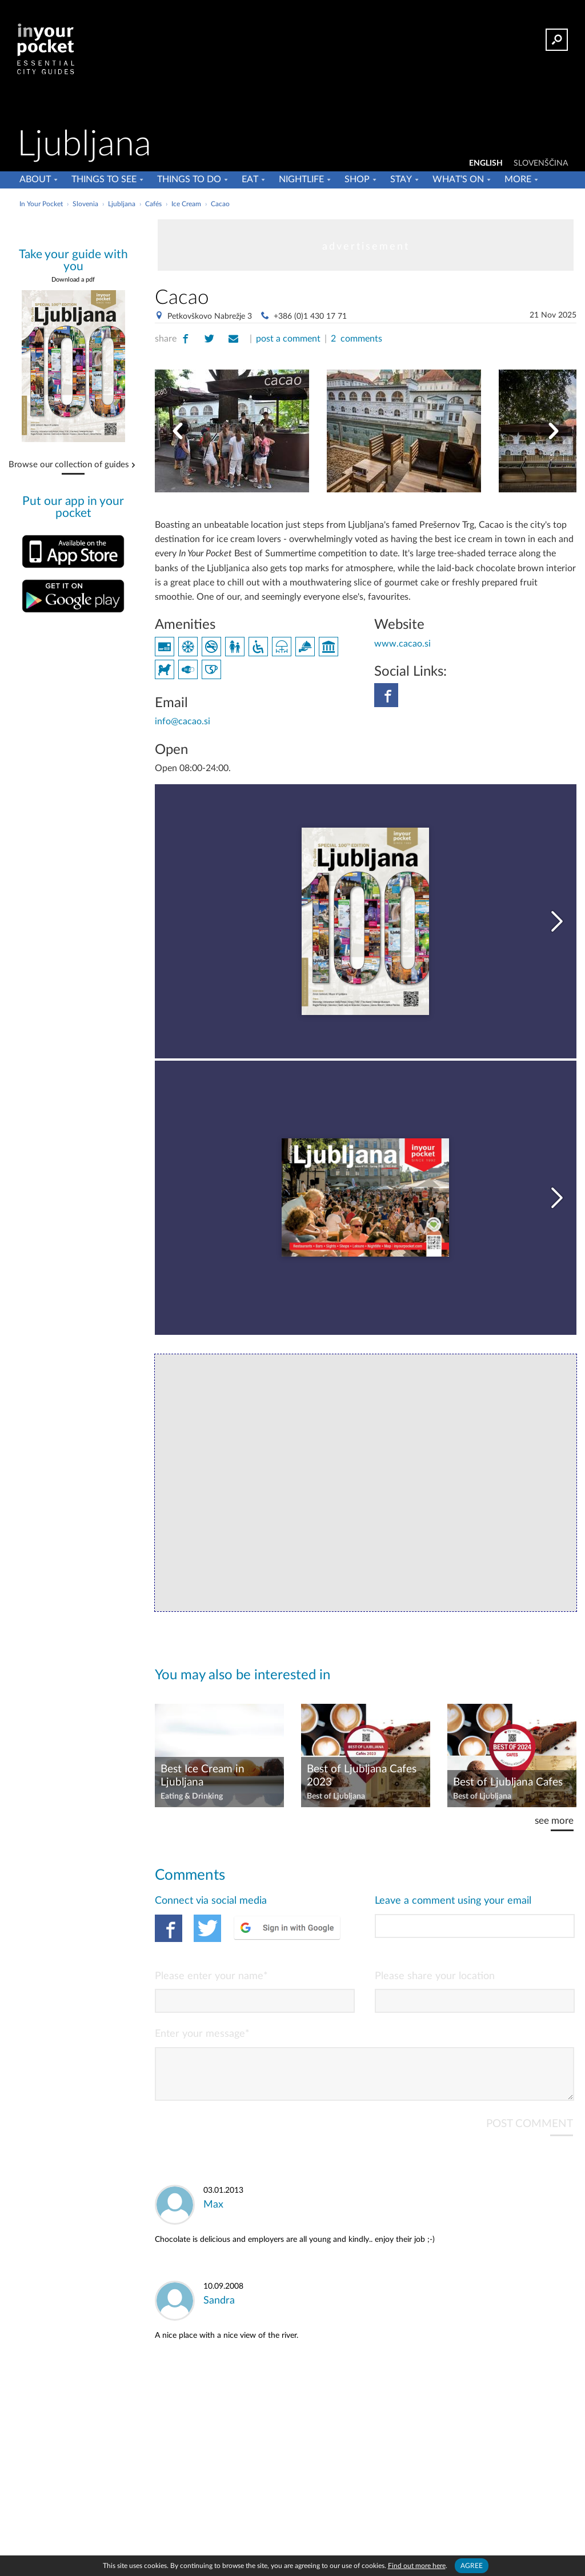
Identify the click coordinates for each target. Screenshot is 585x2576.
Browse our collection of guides (69, 465)
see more (554, 1820)
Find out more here (417, 2565)
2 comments (356, 338)
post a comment (288, 338)
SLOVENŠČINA (541, 163)
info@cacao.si (182, 721)
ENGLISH (486, 163)
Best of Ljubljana (336, 1796)
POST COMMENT (529, 2133)
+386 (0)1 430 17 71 (310, 316)
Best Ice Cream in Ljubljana (203, 1776)
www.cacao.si (402, 643)
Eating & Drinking (192, 1796)
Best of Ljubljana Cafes (508, 1782)
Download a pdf (73, 279)
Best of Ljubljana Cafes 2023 (361, 1776)
